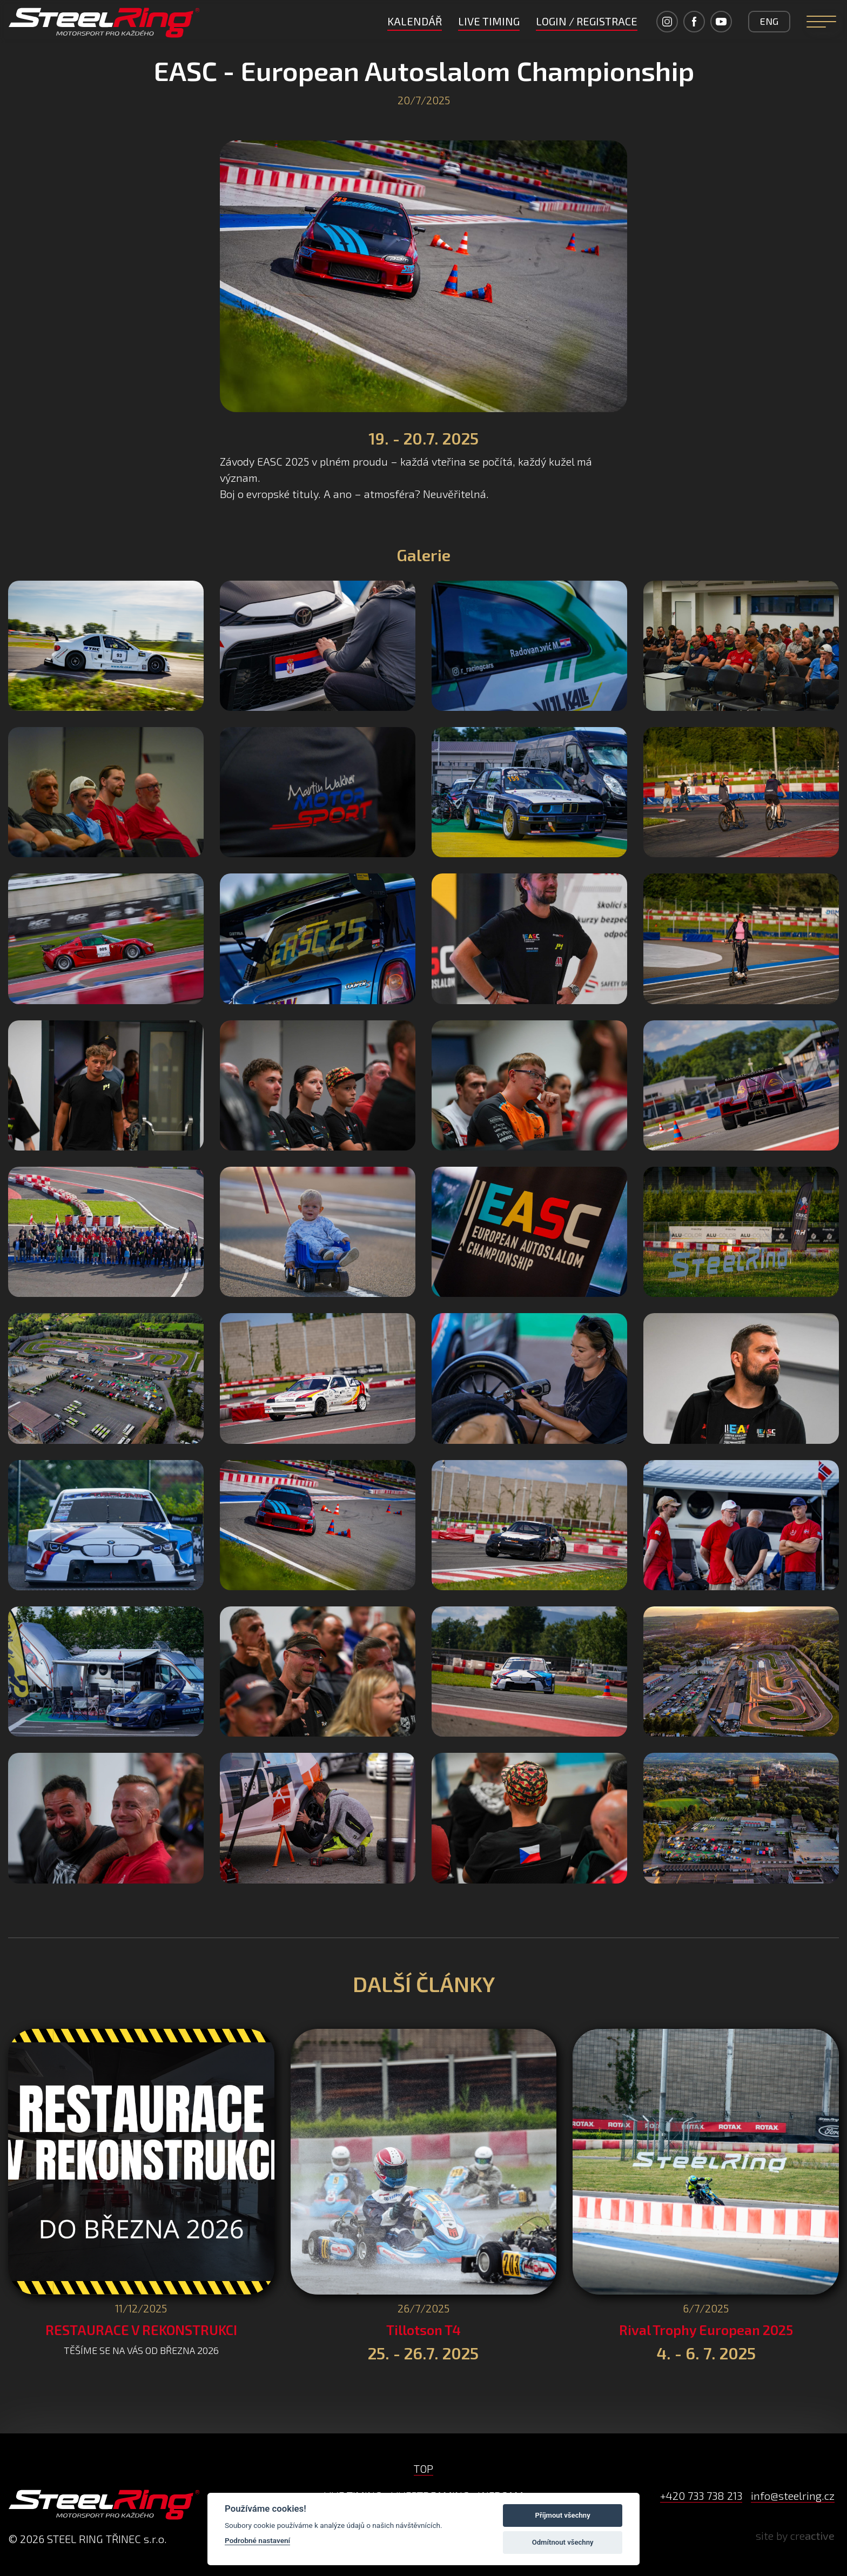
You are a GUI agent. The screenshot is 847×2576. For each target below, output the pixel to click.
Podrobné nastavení (257, 2540)
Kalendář (414, 21)
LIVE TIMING (489, 21)
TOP (423, 2468)
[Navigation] (821, 21)
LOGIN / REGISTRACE (586, 21)
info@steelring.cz (793, 2495)
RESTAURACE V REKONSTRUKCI (141, 2330)
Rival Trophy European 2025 (706, 2330)
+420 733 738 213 (701, 2495)
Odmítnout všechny (563, 2542)
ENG (769, 21)
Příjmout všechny (562, 2515)
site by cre (795, 2535)
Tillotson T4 (423, 2330)
